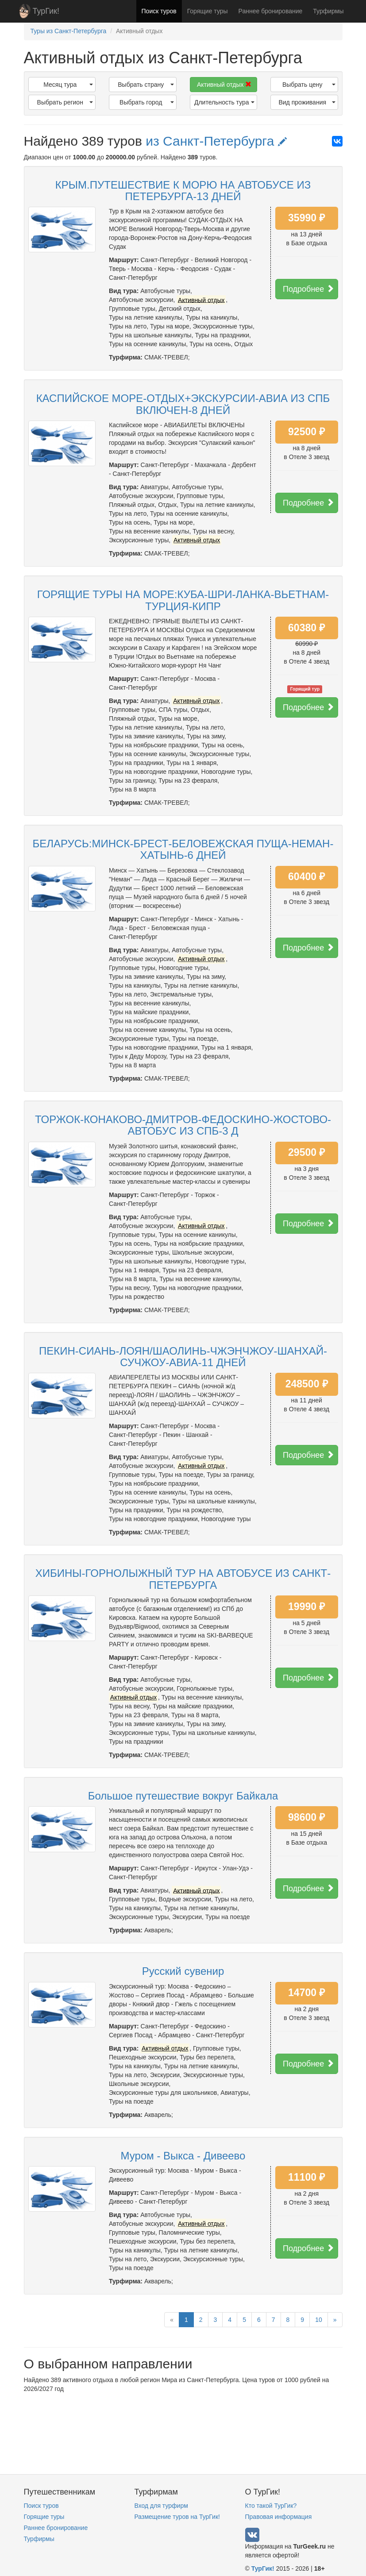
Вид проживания (306, 102)
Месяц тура (68, 84)
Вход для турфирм (161, 2505)
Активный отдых (224, 84)
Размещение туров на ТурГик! (177, 2516)
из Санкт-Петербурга (216, 141)
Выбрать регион (65, 102)
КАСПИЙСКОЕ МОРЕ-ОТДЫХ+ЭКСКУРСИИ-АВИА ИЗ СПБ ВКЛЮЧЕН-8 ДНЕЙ (183, 404)
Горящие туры (207, 11)
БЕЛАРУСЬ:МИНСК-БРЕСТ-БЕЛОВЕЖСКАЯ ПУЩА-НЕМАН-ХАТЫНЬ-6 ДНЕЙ (183, 849)
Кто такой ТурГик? (271, 2505)
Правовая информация (278, 2516)
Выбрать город (146, 102)
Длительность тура (224, 102)
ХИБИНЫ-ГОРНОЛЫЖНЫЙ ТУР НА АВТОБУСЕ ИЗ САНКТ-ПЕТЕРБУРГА (183, 1579)
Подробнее (308, 289)
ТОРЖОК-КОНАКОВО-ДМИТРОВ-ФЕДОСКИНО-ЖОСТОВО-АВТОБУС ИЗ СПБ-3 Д (183, 1125)
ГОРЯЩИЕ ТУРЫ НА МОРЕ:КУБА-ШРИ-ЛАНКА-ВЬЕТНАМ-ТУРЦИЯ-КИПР (183, 600)
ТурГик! (46, 11)
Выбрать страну (145, 84)
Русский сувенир (183, 1971)
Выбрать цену (308, 84)
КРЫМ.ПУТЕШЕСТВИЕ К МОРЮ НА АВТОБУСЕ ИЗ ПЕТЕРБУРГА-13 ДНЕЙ (183, 190)
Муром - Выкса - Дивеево (183, 2156)
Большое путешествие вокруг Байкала (183, 1796)
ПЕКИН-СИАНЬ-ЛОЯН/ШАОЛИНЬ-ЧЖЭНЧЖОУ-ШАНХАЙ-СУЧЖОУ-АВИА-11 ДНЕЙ (183, 1356)
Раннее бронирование (271, 11)
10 (318, 2319)
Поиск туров (159, 11)
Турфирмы (328, 11)
